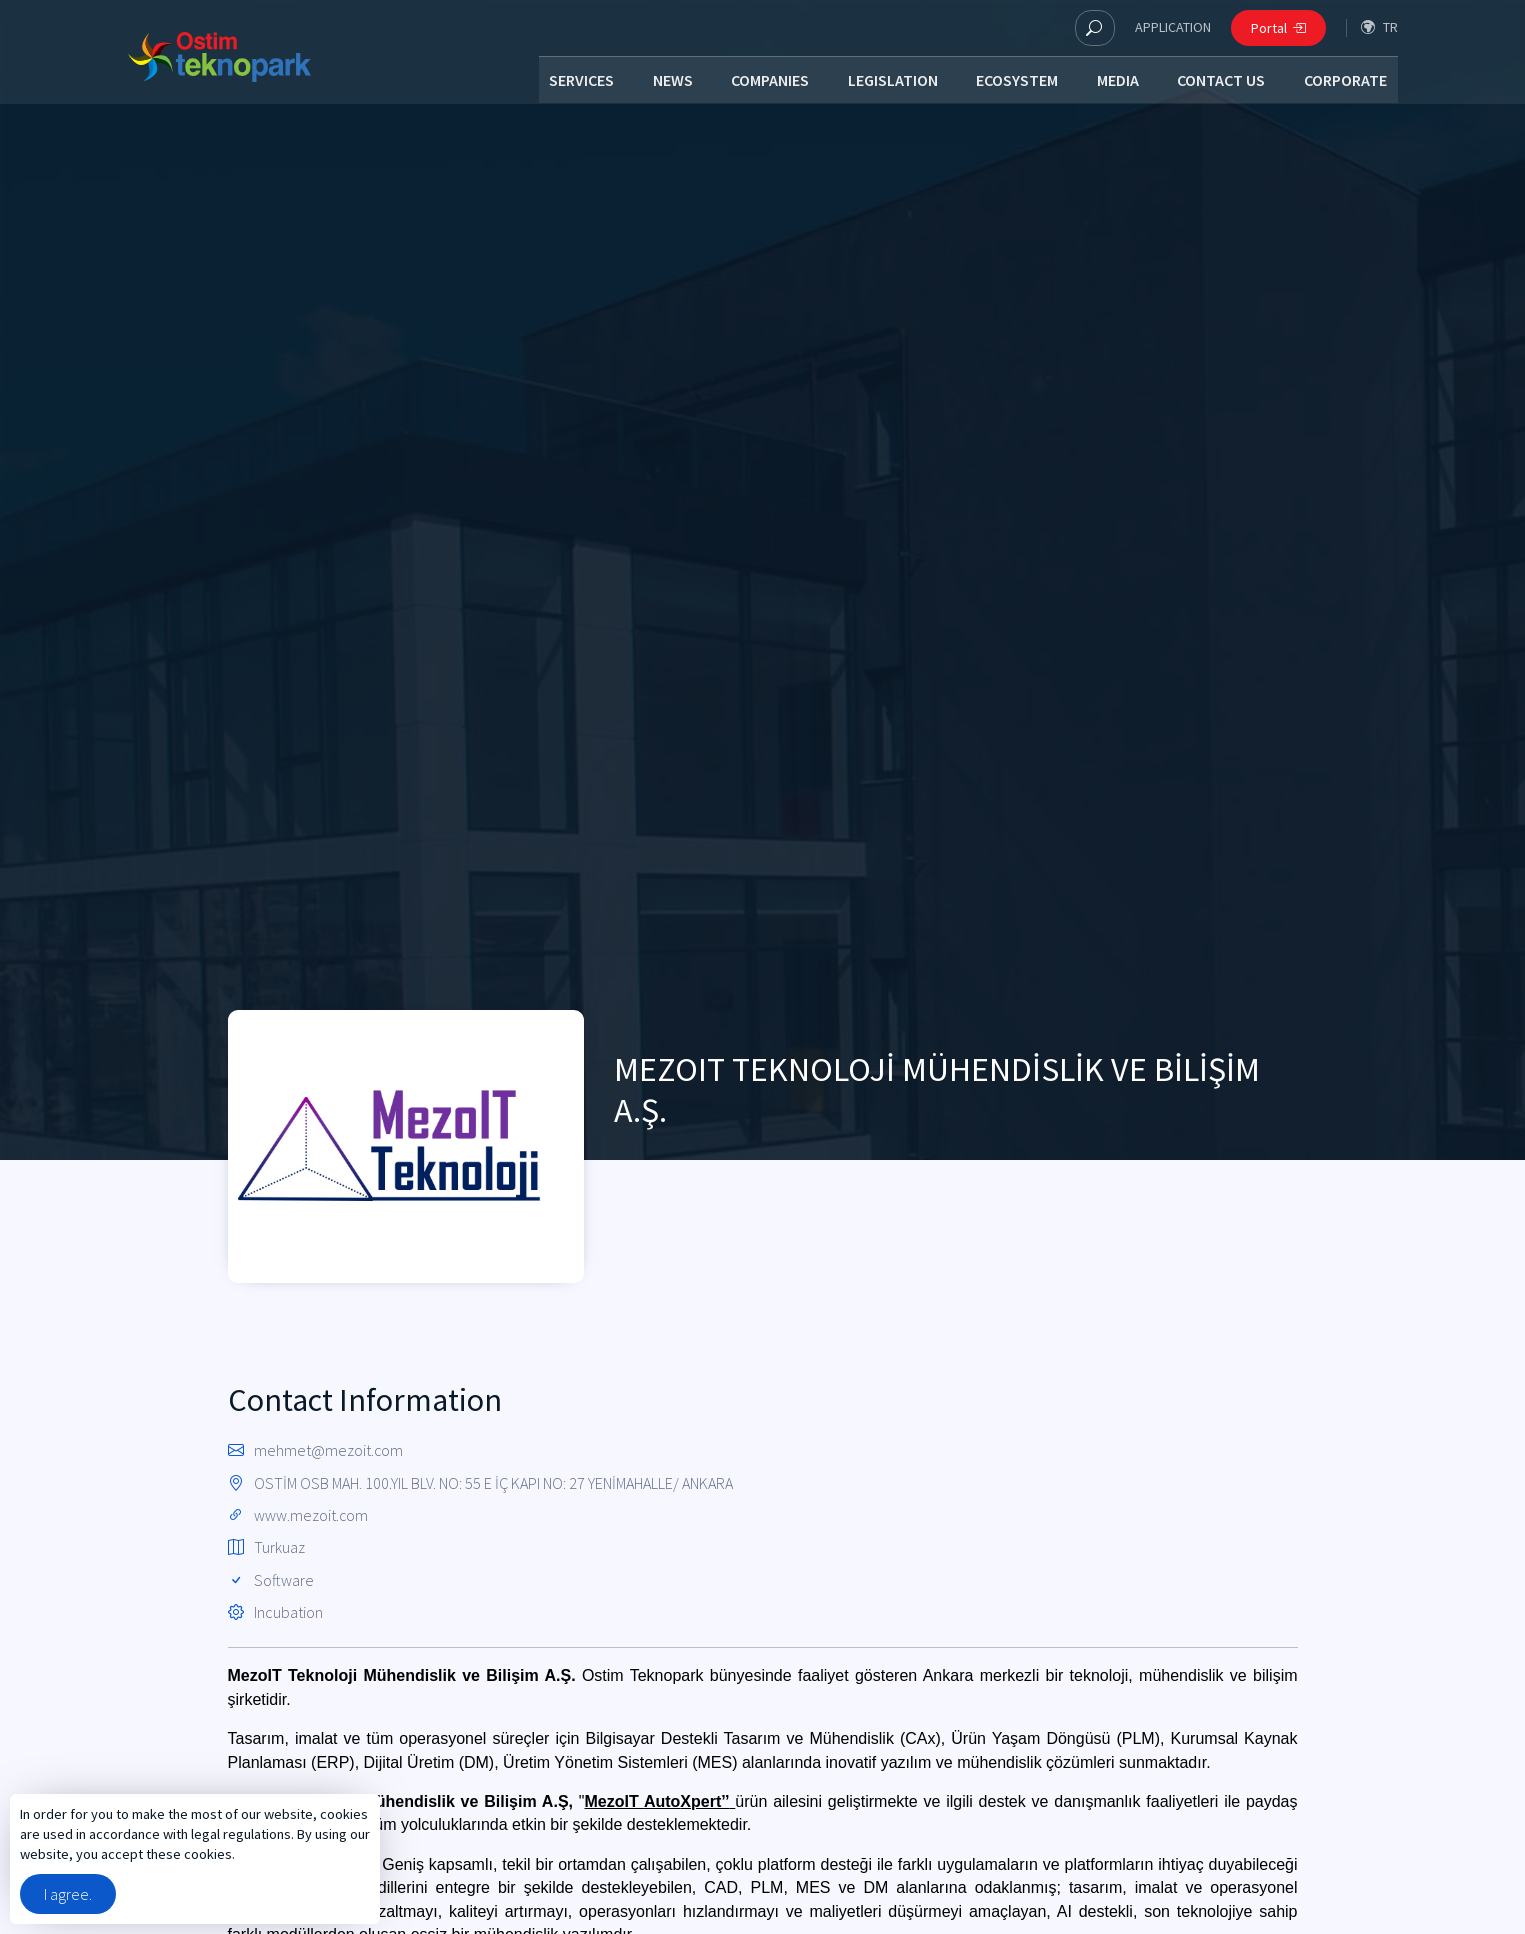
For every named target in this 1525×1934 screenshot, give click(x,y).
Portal (1278, 28)
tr (1379, 28)
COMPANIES (764, 82)
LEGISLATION (888, 82)
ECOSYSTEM (1014, 82)
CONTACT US (1221, 82)
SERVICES (572, 82)
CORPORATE (1346, 82)
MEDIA (1116, 82)
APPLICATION (1173, 27)
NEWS (665, 82)
